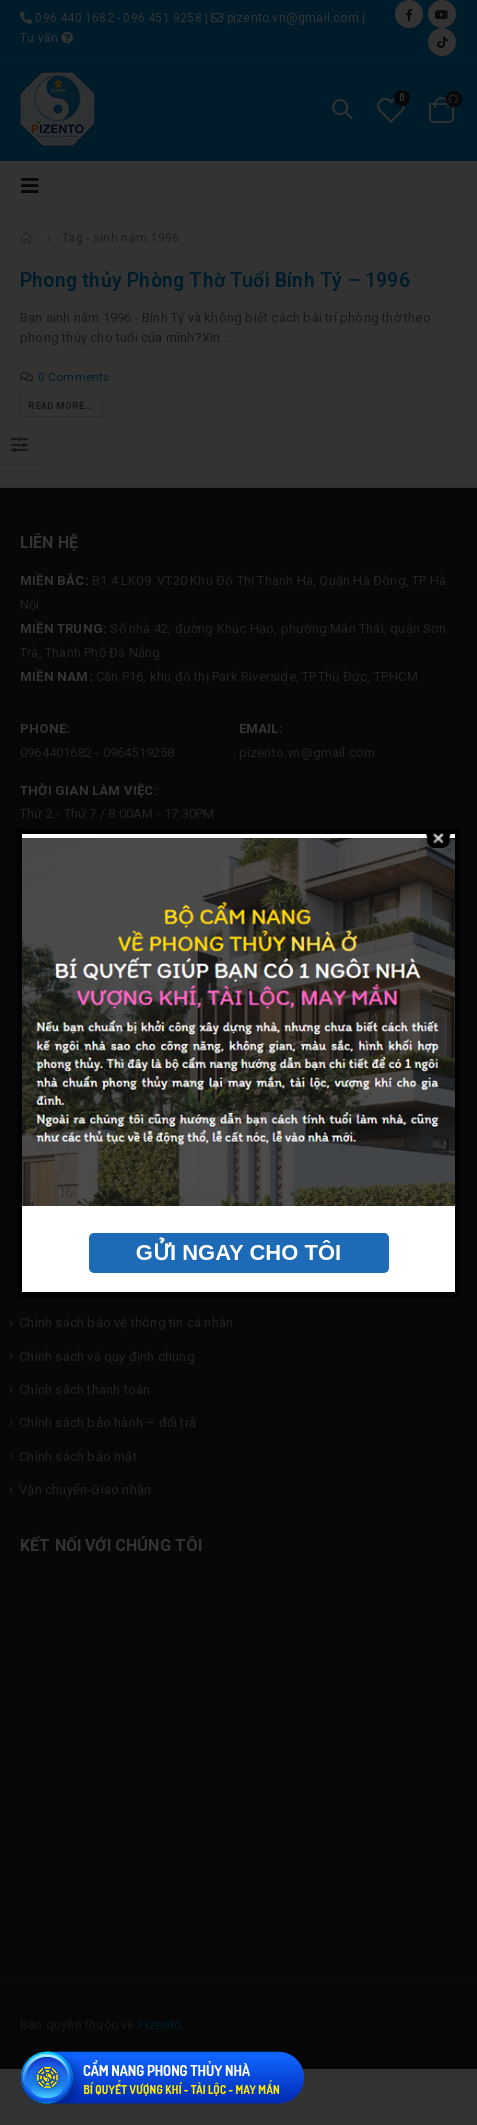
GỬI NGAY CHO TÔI (238, 1252)
